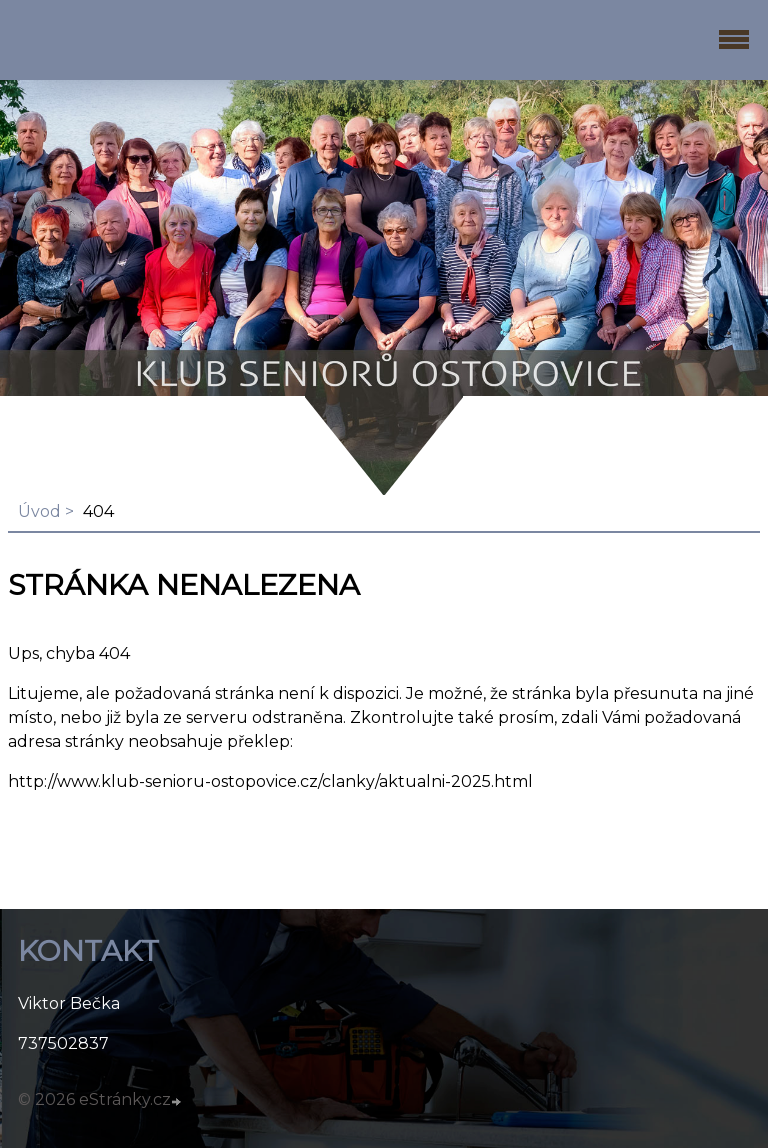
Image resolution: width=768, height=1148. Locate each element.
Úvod (39, 511)
